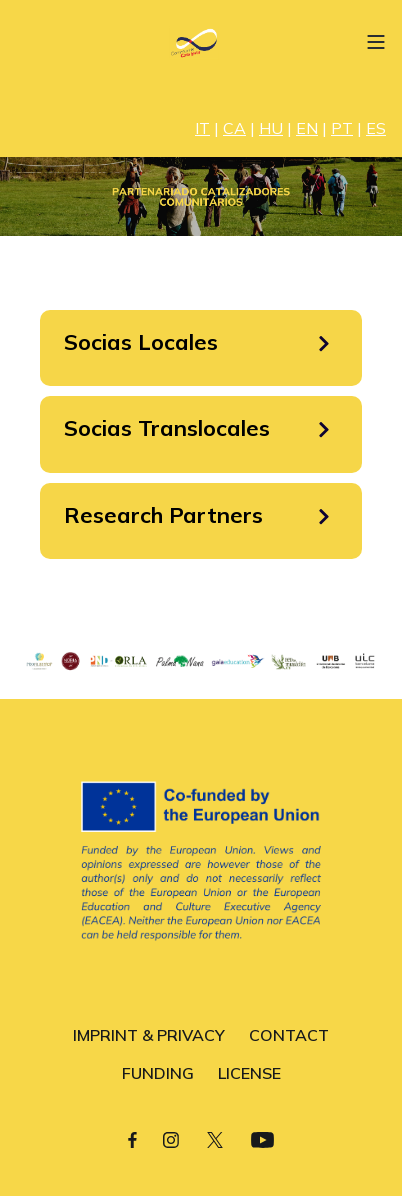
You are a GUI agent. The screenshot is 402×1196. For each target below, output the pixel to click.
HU (271, 128)
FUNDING (158, 1073)
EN (307, 128)
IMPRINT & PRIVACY (149, 1035)
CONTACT (289, 1035)
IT (202, 128)
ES (376, 128)
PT (342, 128)
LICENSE (249, 1073)
